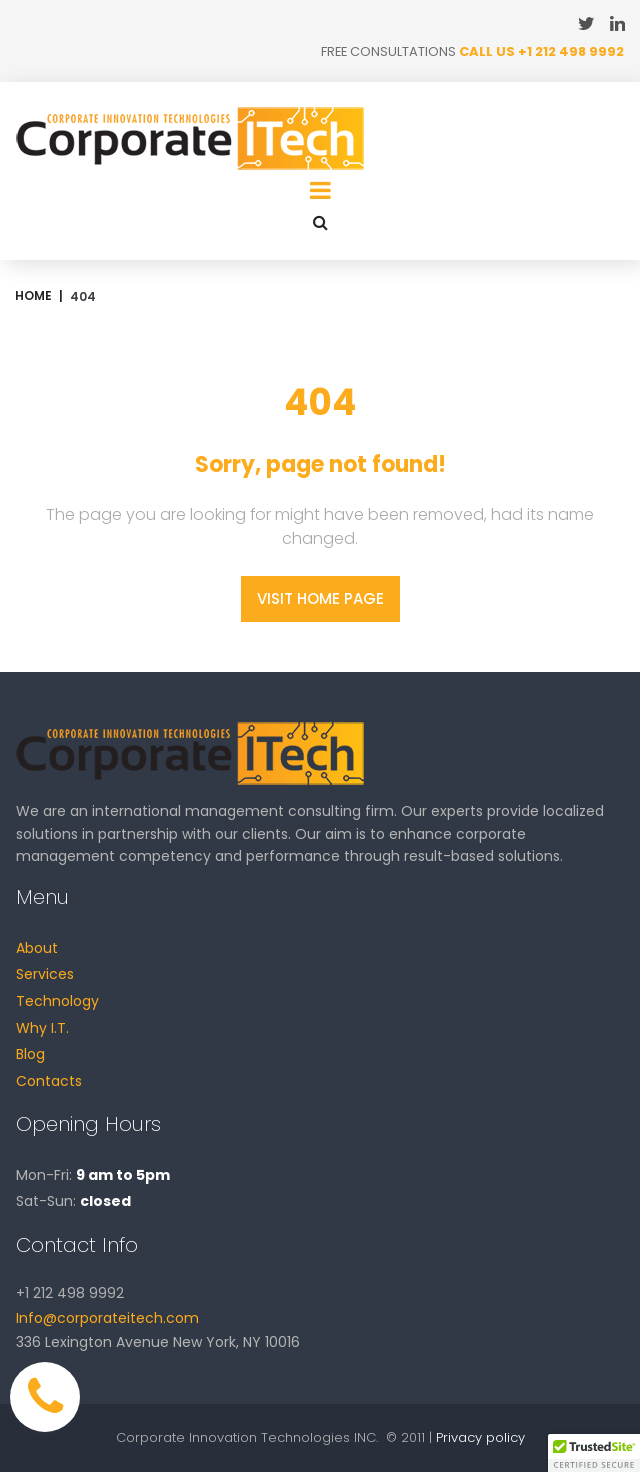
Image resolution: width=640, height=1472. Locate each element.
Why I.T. (42, 1028)
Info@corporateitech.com (107, 1318)
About (37, 948)
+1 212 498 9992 (571, 51)
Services (45, 975)
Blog (30, 1055)
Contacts (49, 1081)
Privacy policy (480, 1437)
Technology (57, 1001)
